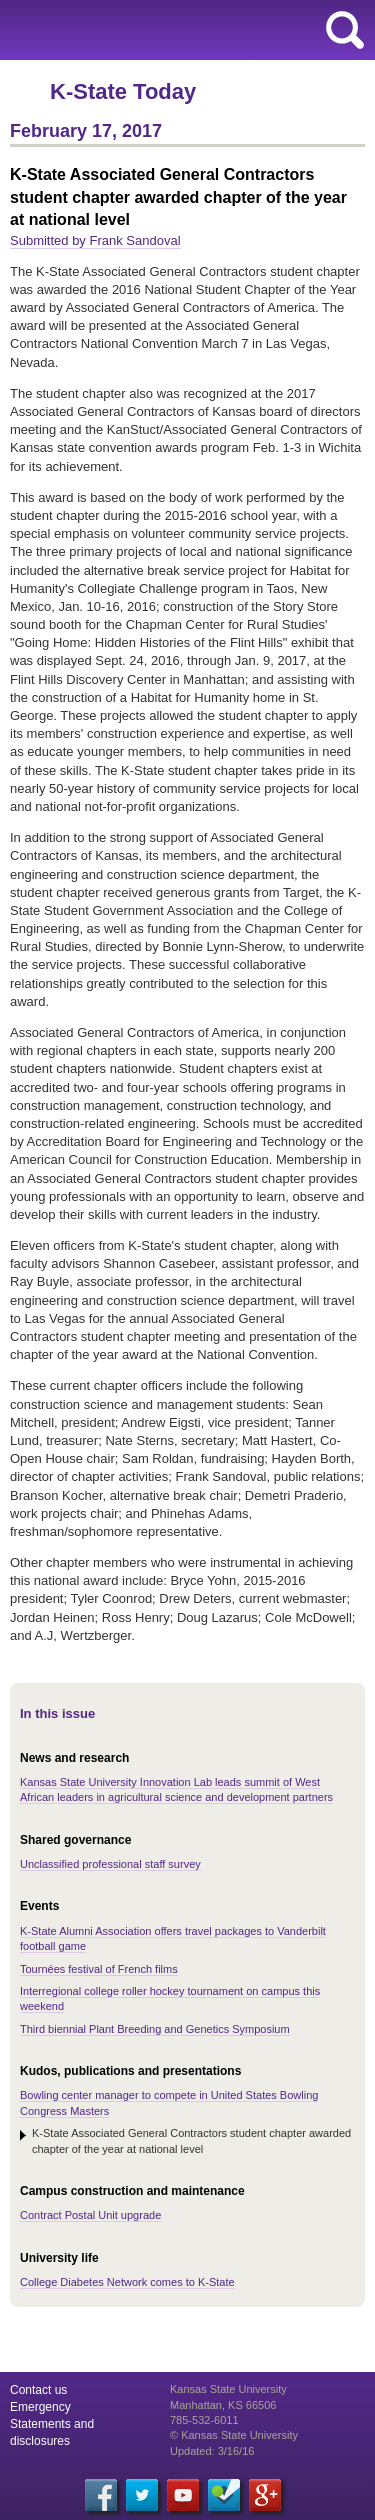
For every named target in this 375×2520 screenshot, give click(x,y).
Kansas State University (182, 30)
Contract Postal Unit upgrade (90, 2215)
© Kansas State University (234, 2435)
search (345, 30)
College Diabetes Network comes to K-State (127, 2282)
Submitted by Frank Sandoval (95, 240)
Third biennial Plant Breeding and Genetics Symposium (155, 2029)
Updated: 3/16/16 (212, 2451)
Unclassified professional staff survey (110, 1864)
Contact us (38, 2390)
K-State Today (123, 91)
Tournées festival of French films (99, 1969)
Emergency (40, 2407)
